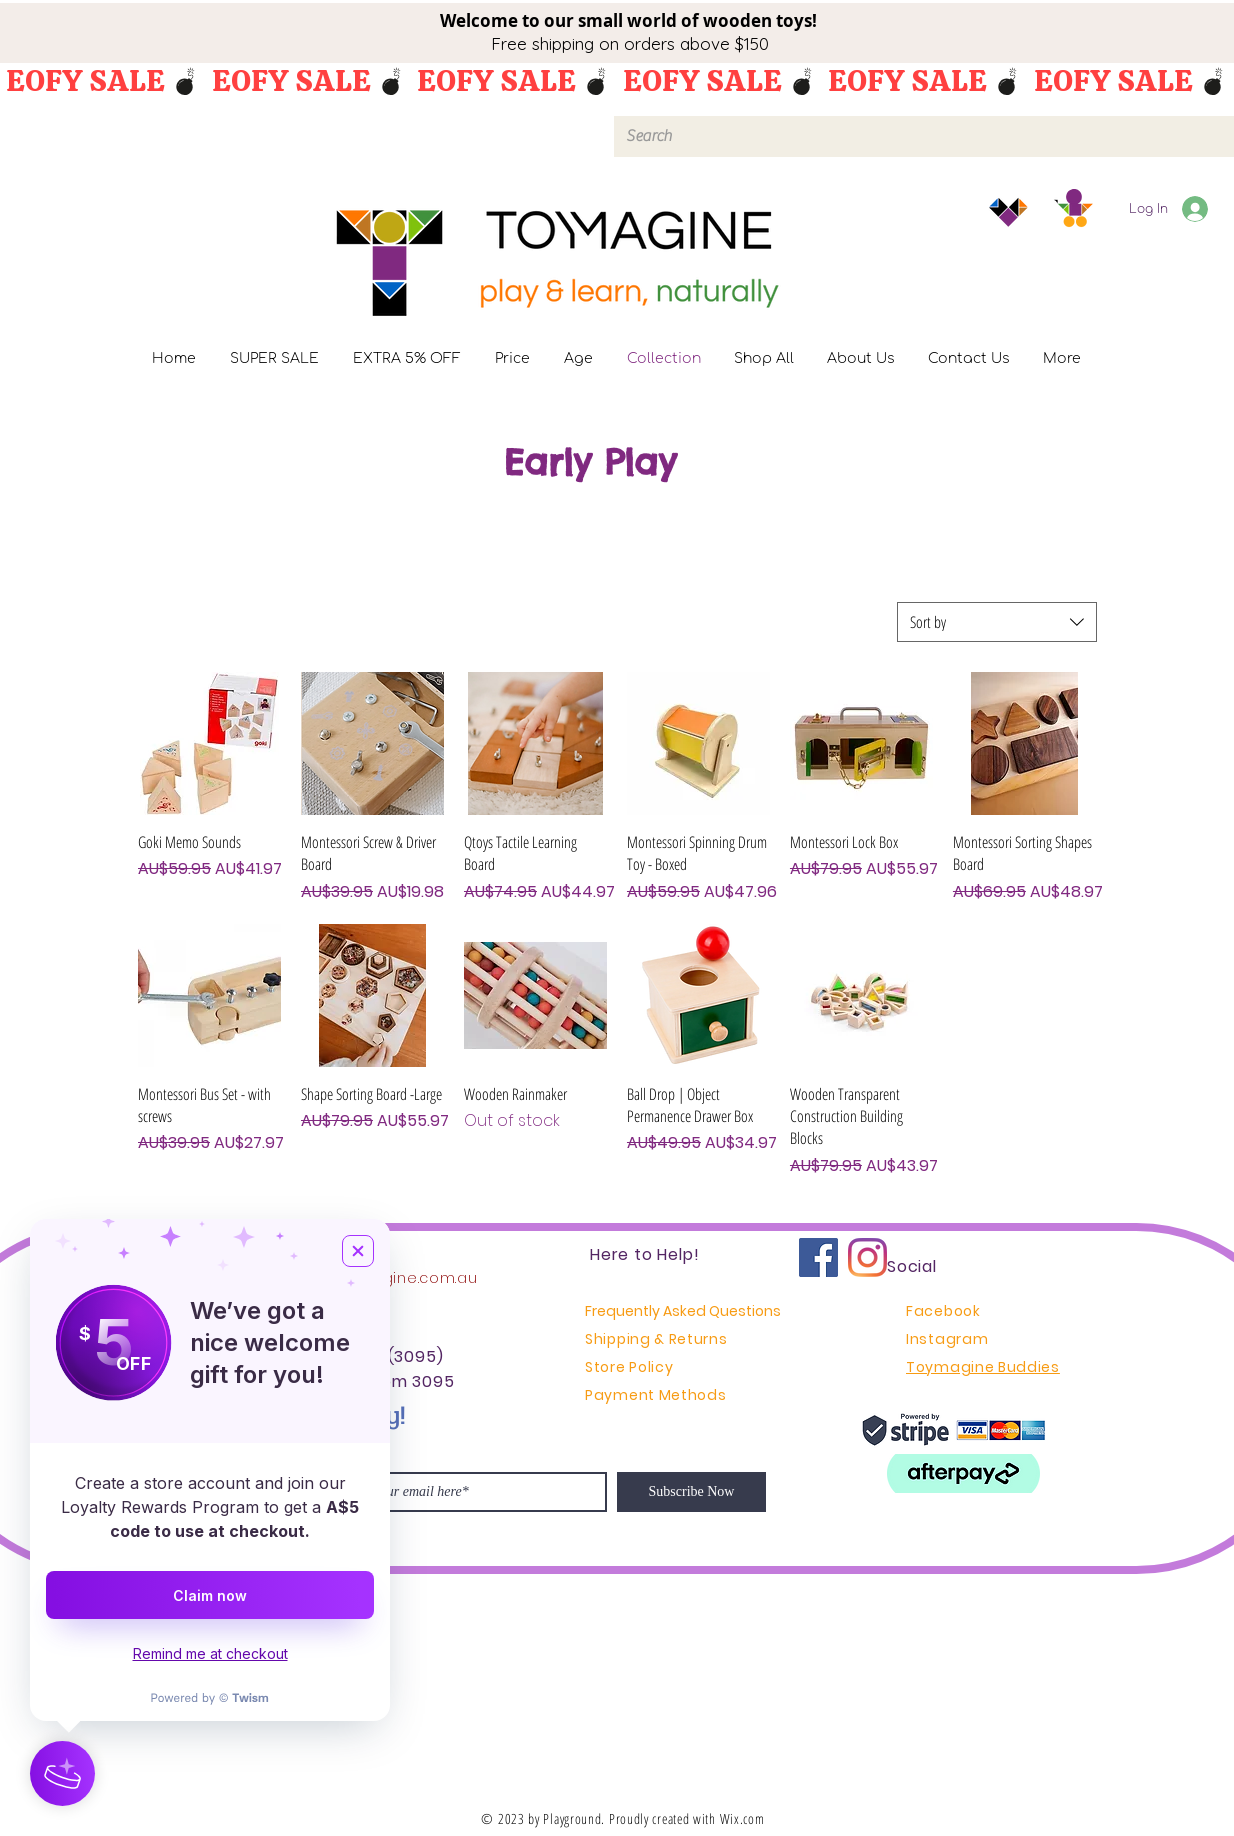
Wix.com (742, 1818)
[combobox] (997, 622)
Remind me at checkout (210, 1653)
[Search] (921, 136)
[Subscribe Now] (691, 1492)
